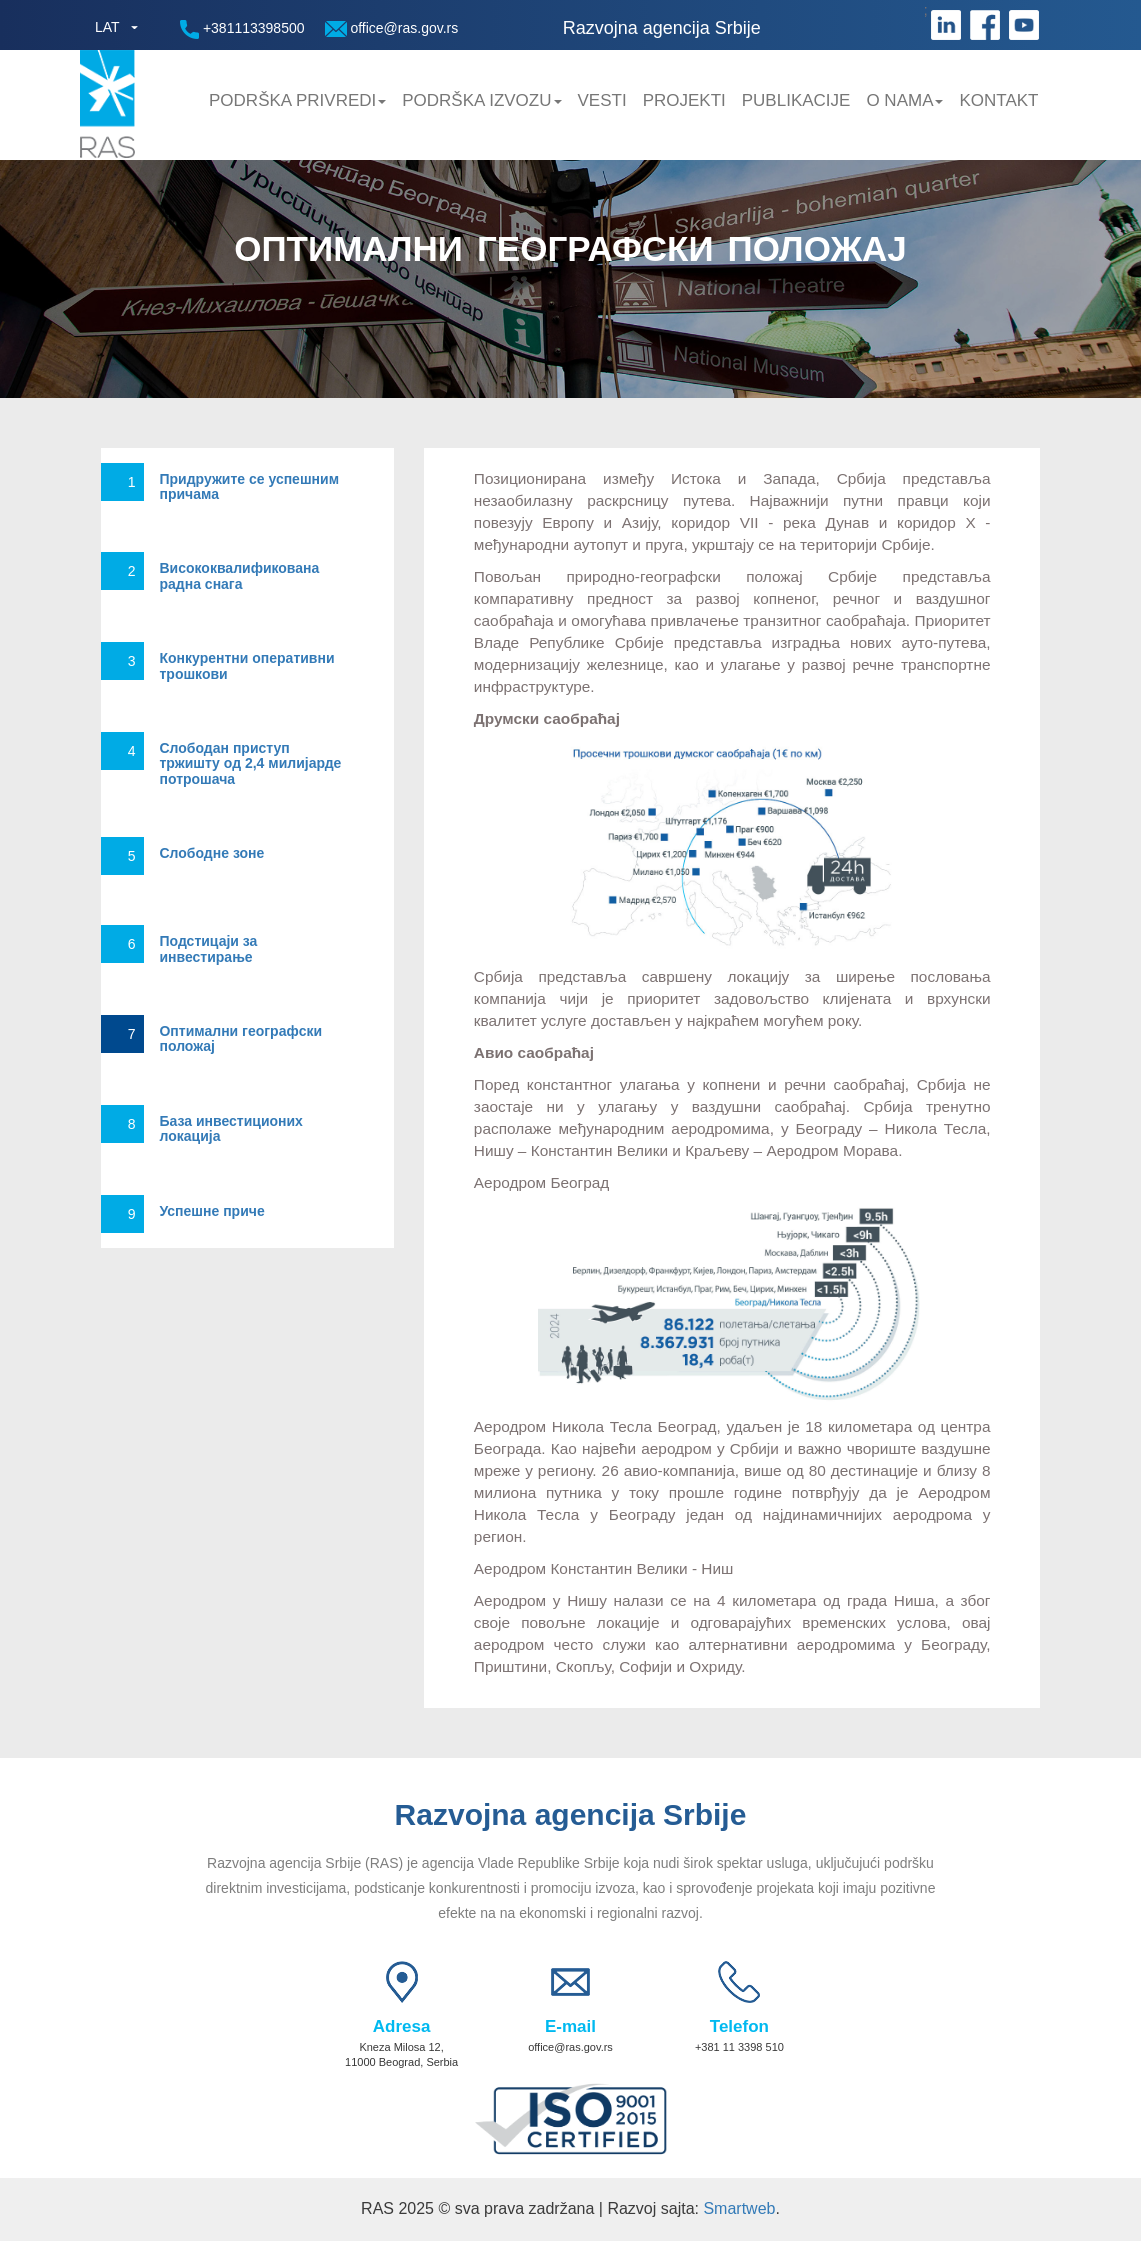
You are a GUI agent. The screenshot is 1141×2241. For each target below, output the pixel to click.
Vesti (602, 100)
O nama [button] (904, 100)
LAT (107, 27)
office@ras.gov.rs (392, 28)
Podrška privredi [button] (297, 100)
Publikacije (796, 100)
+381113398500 (242, 29)
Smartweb (739, 2208)
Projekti (684, 100)
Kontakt (998, 100)
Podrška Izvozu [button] (481, 100)
